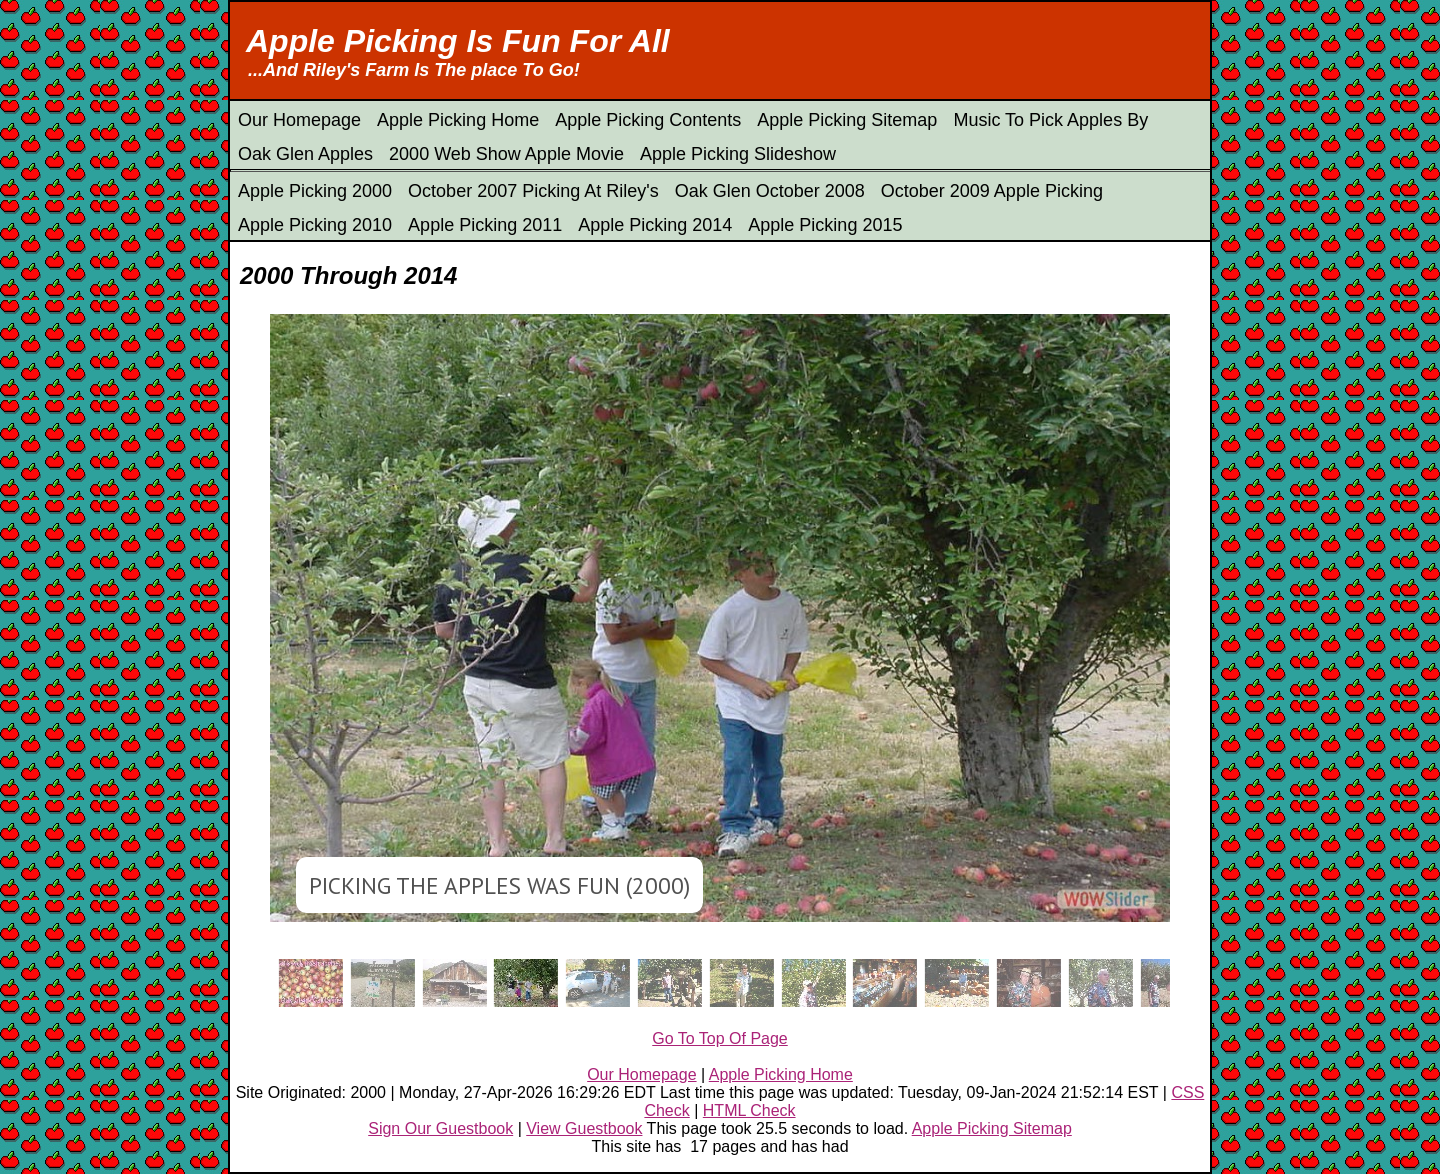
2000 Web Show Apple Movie (506, 154)
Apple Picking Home (458, 120)
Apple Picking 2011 (485, 225)
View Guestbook (584, 1128)
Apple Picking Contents (648, 120)
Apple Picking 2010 (315, 225)
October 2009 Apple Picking (992, 191)
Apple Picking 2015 (825, 225)
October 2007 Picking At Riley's (533, 191)
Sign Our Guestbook (440, 1128)
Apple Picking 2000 (315, 191)
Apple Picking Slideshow (738, 154)
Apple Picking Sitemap (847, 120)
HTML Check (749, 1110)
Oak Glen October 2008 (770, 191)
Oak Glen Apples (305, 154)
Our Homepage (299, 120)
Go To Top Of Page (720, 1038)
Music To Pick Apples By (1050, 120)
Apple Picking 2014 (655, 225)
